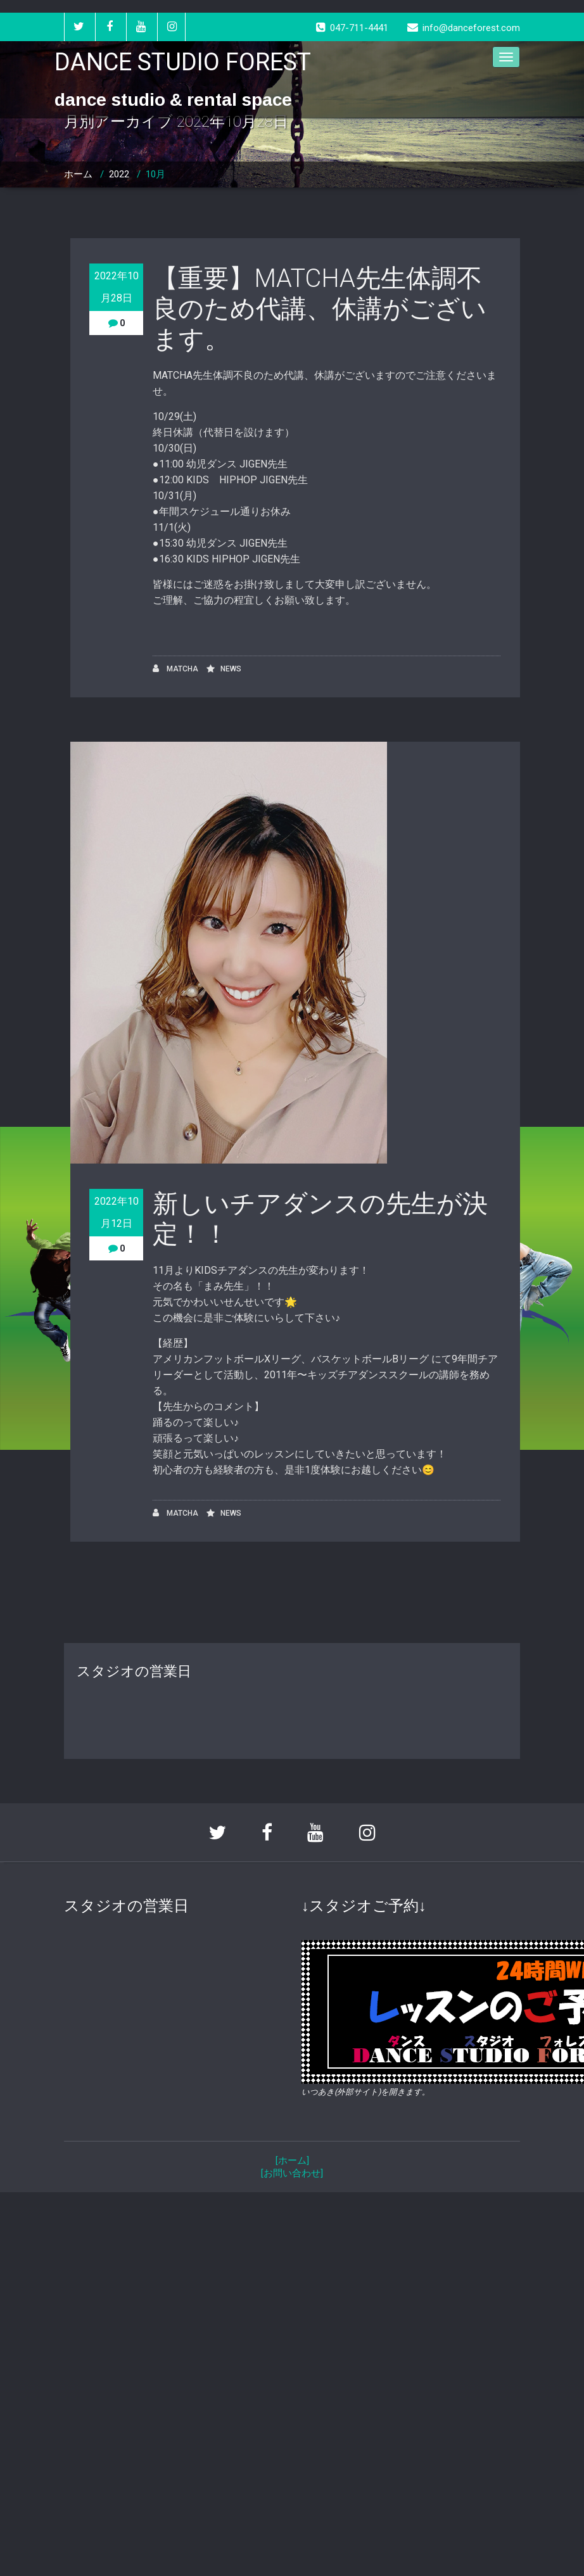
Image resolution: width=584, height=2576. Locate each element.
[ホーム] (292, 2160)
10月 (155, 174)
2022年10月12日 (116, 1212)
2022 (119, 174)
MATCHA (175, 668)
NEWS (230, 668)
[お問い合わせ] (292, 2173)
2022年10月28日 (116, 287)
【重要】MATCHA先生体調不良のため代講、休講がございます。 (319, 308)
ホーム (78, 174)
